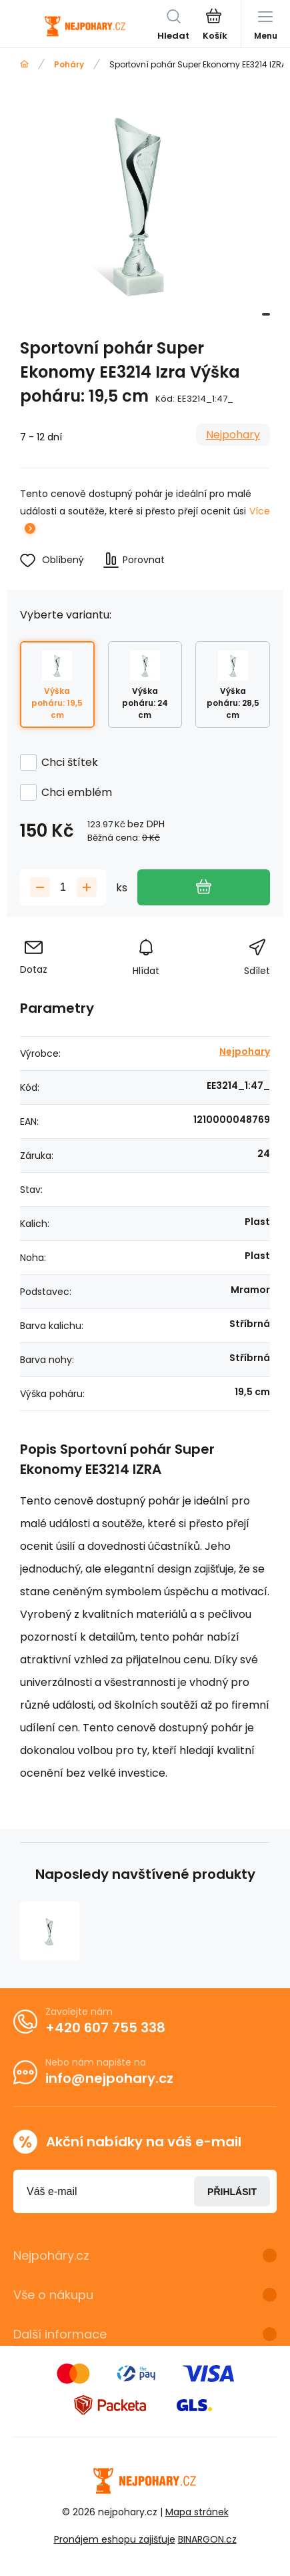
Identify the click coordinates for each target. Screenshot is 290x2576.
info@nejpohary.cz (109, 2078)
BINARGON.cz (207, 2539)
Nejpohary (233, 434)
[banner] (85, 26)
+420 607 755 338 (105, 2027)
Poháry (69, 64)
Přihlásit (232, 2191)
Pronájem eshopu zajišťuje (114, 2539)
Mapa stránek (197, 2512)
